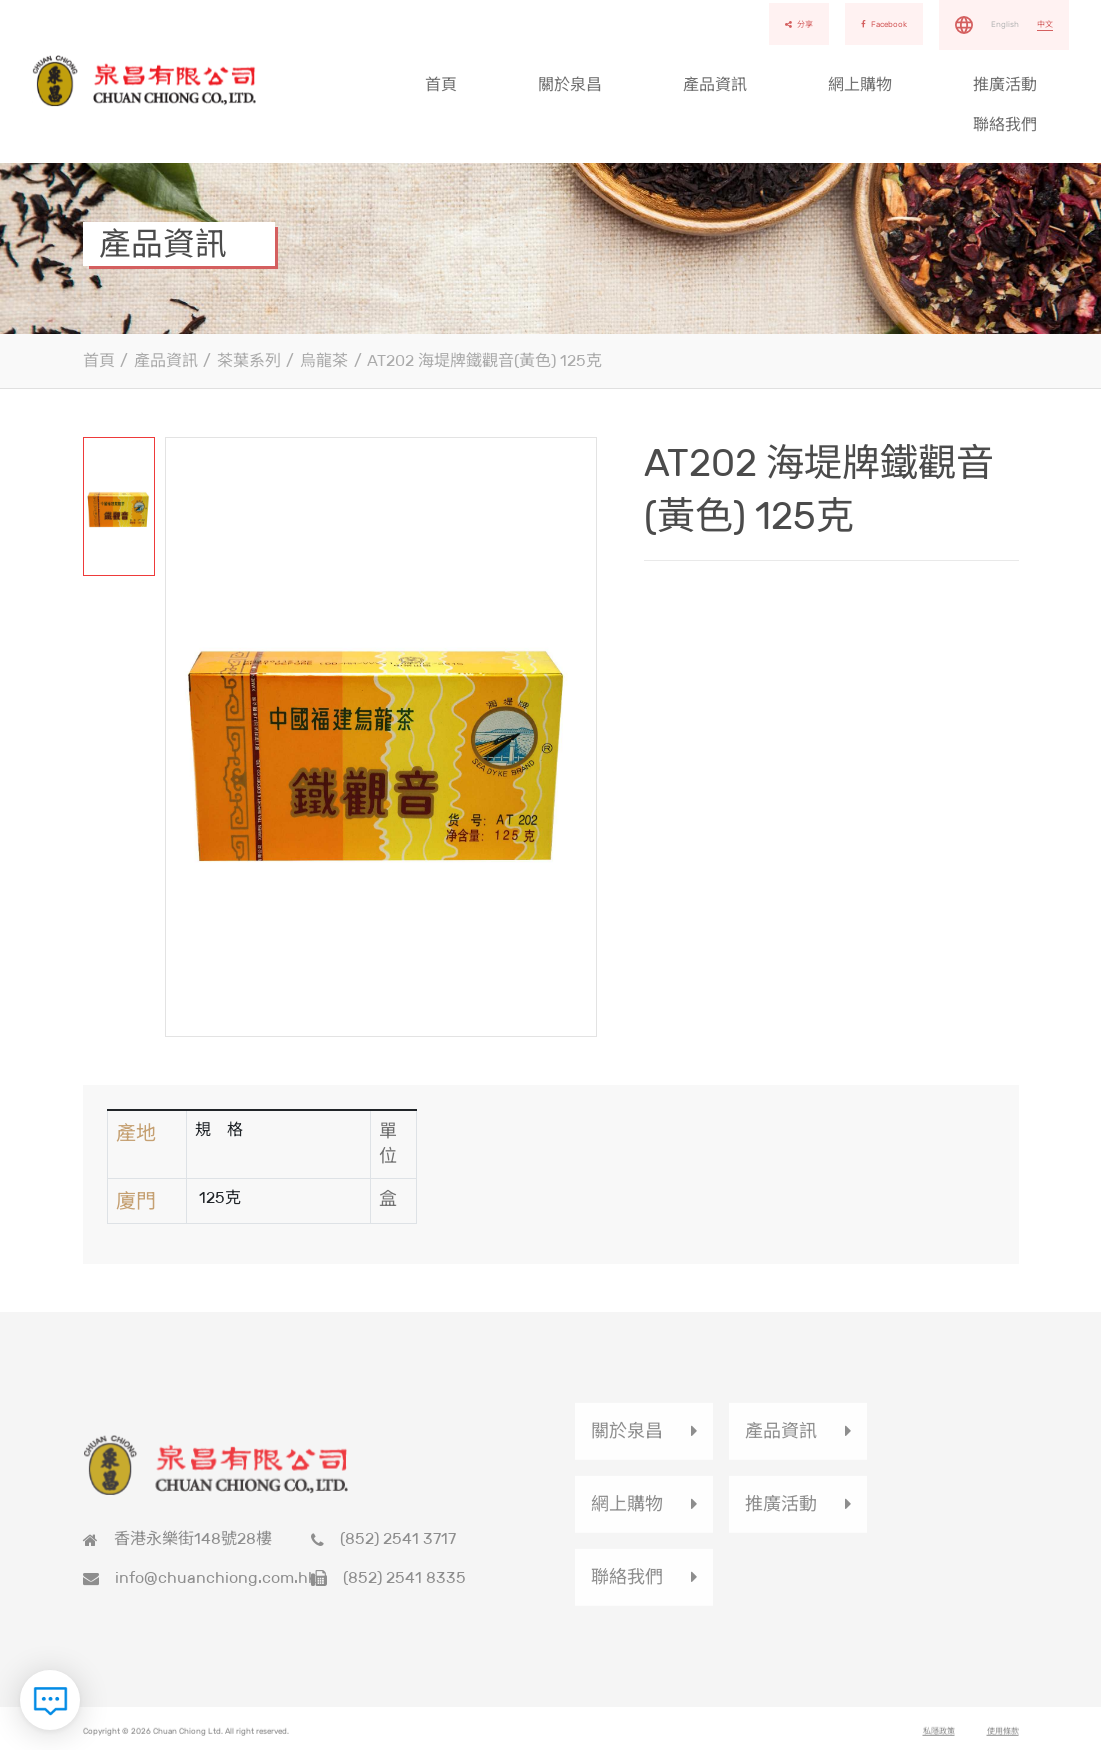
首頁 (441, 84)
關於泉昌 (570, 84)
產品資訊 (715, 84)
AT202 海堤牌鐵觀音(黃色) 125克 (484, 360)
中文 (1045, 24)
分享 (799, 24)
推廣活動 (1005, 84)
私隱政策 (939, 1739)
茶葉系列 (249, 360)
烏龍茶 (324, 360)
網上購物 (860, 84)
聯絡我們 (1005, 124)
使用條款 (1003, 1739)
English (1005, 24)
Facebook (884, 24)
